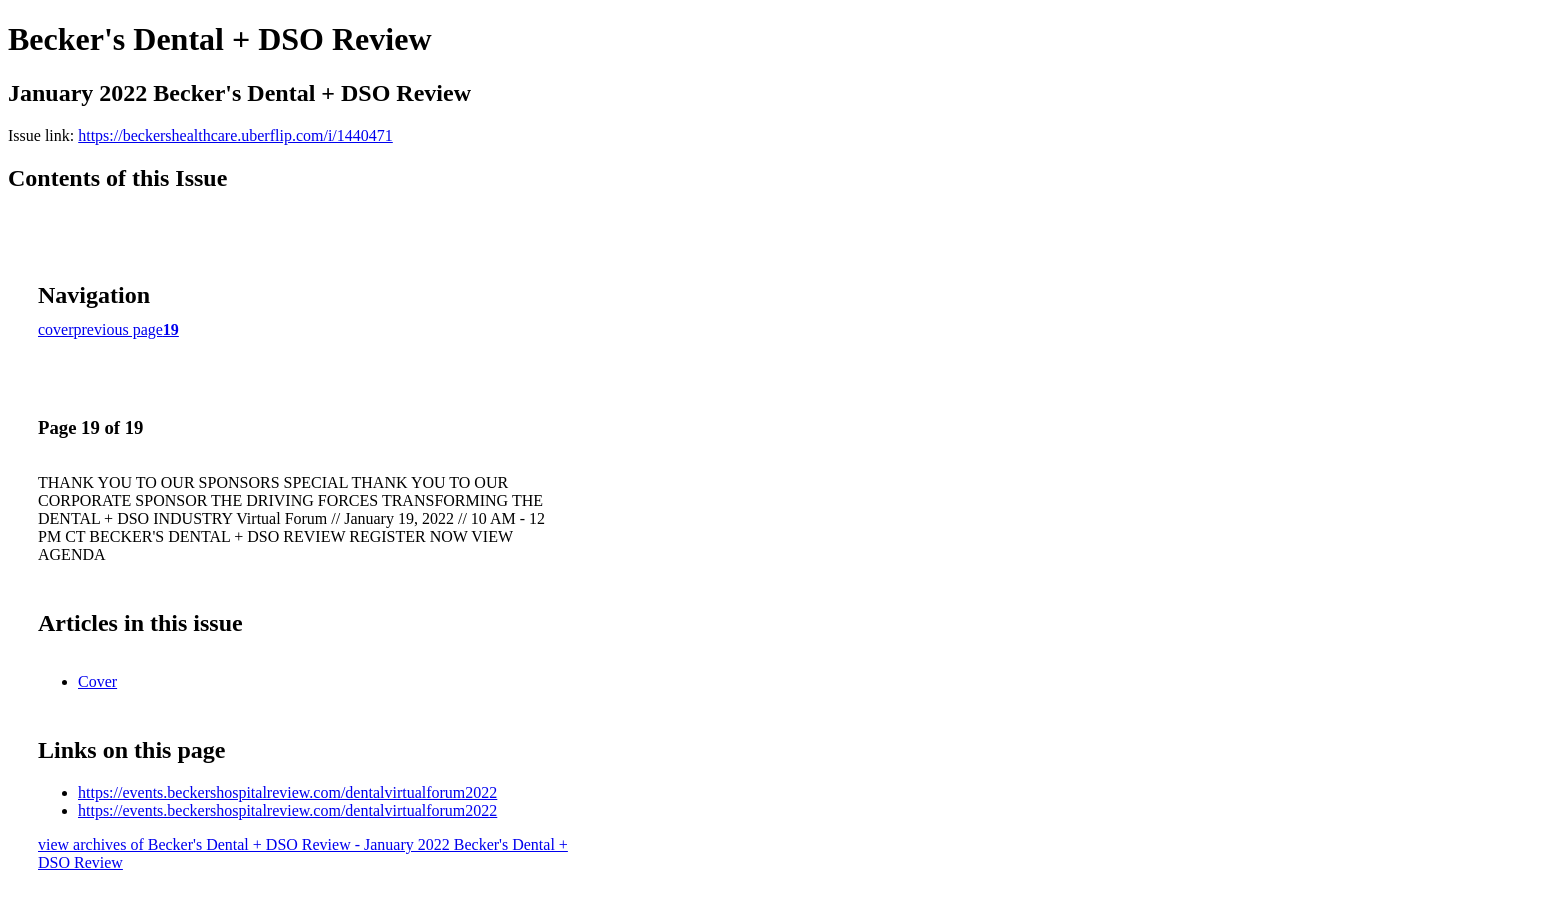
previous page (118, 329)
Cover (97, 681)
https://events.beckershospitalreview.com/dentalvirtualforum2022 (287, 792)
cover (56, 329)
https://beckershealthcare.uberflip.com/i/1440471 (235, 135)
